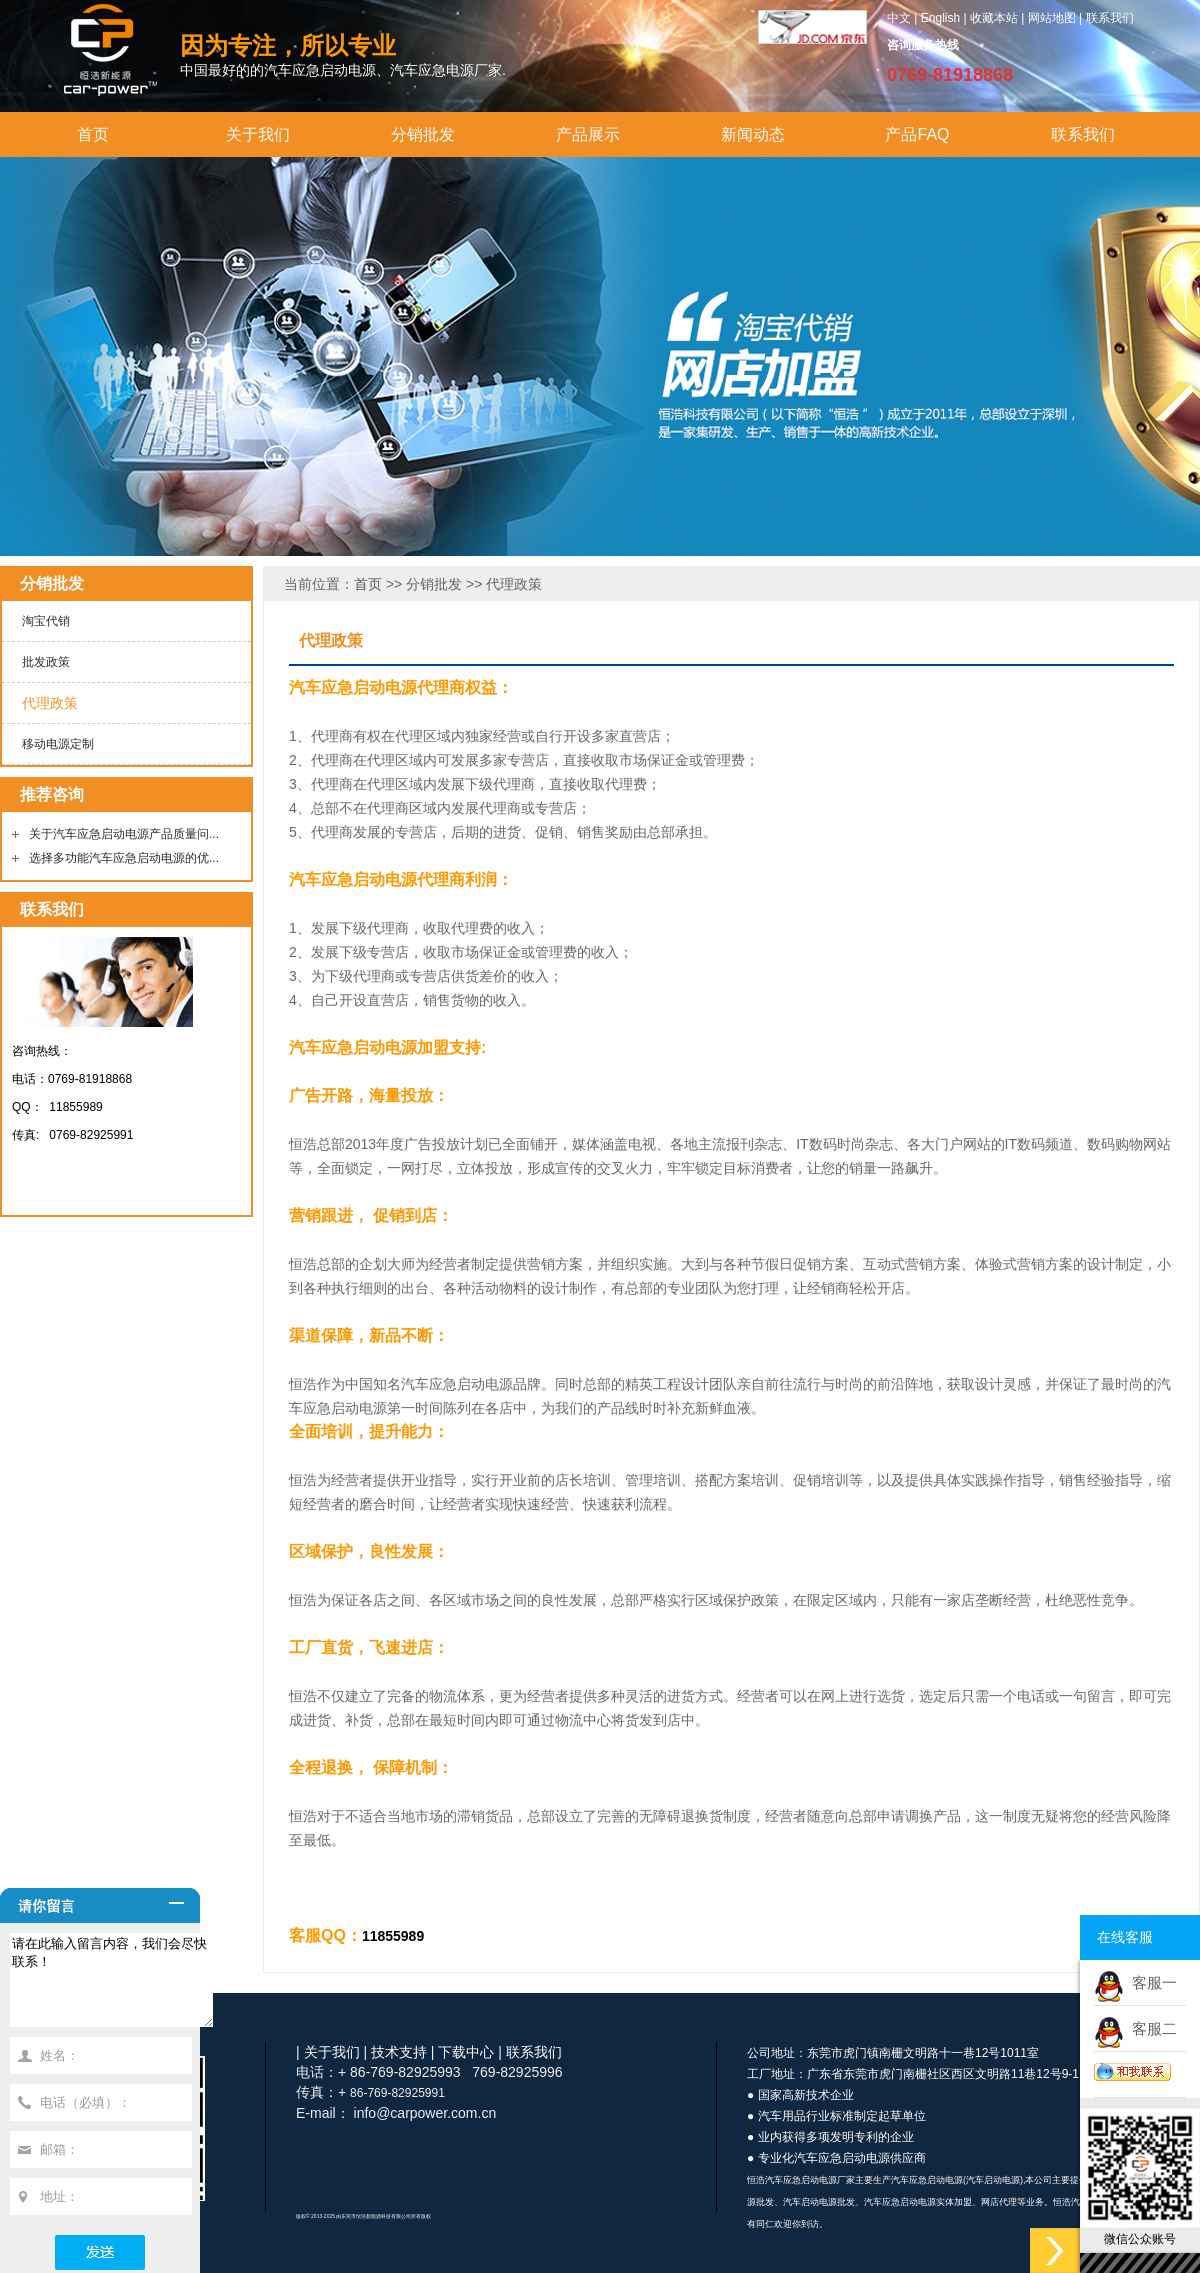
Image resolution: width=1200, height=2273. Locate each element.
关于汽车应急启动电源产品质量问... (124, 834)
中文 (899, 18)
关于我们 (258, 134)
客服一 (1150, 1982)
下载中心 (466, 2052)
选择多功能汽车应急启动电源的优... (124, 858)
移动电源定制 (58, 744)
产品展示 (588, 134)
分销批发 (423, 134)
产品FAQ (917, 134)
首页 (93, 134)
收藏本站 (994, 18)
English (940, 18)
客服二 (1150, 2028)
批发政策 (46, 662)
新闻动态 (753, 134)
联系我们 (1110, 18)
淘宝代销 (46, 621)
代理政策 (50, 703)
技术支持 (399, 2052)
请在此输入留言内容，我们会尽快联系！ (123, 1989)
